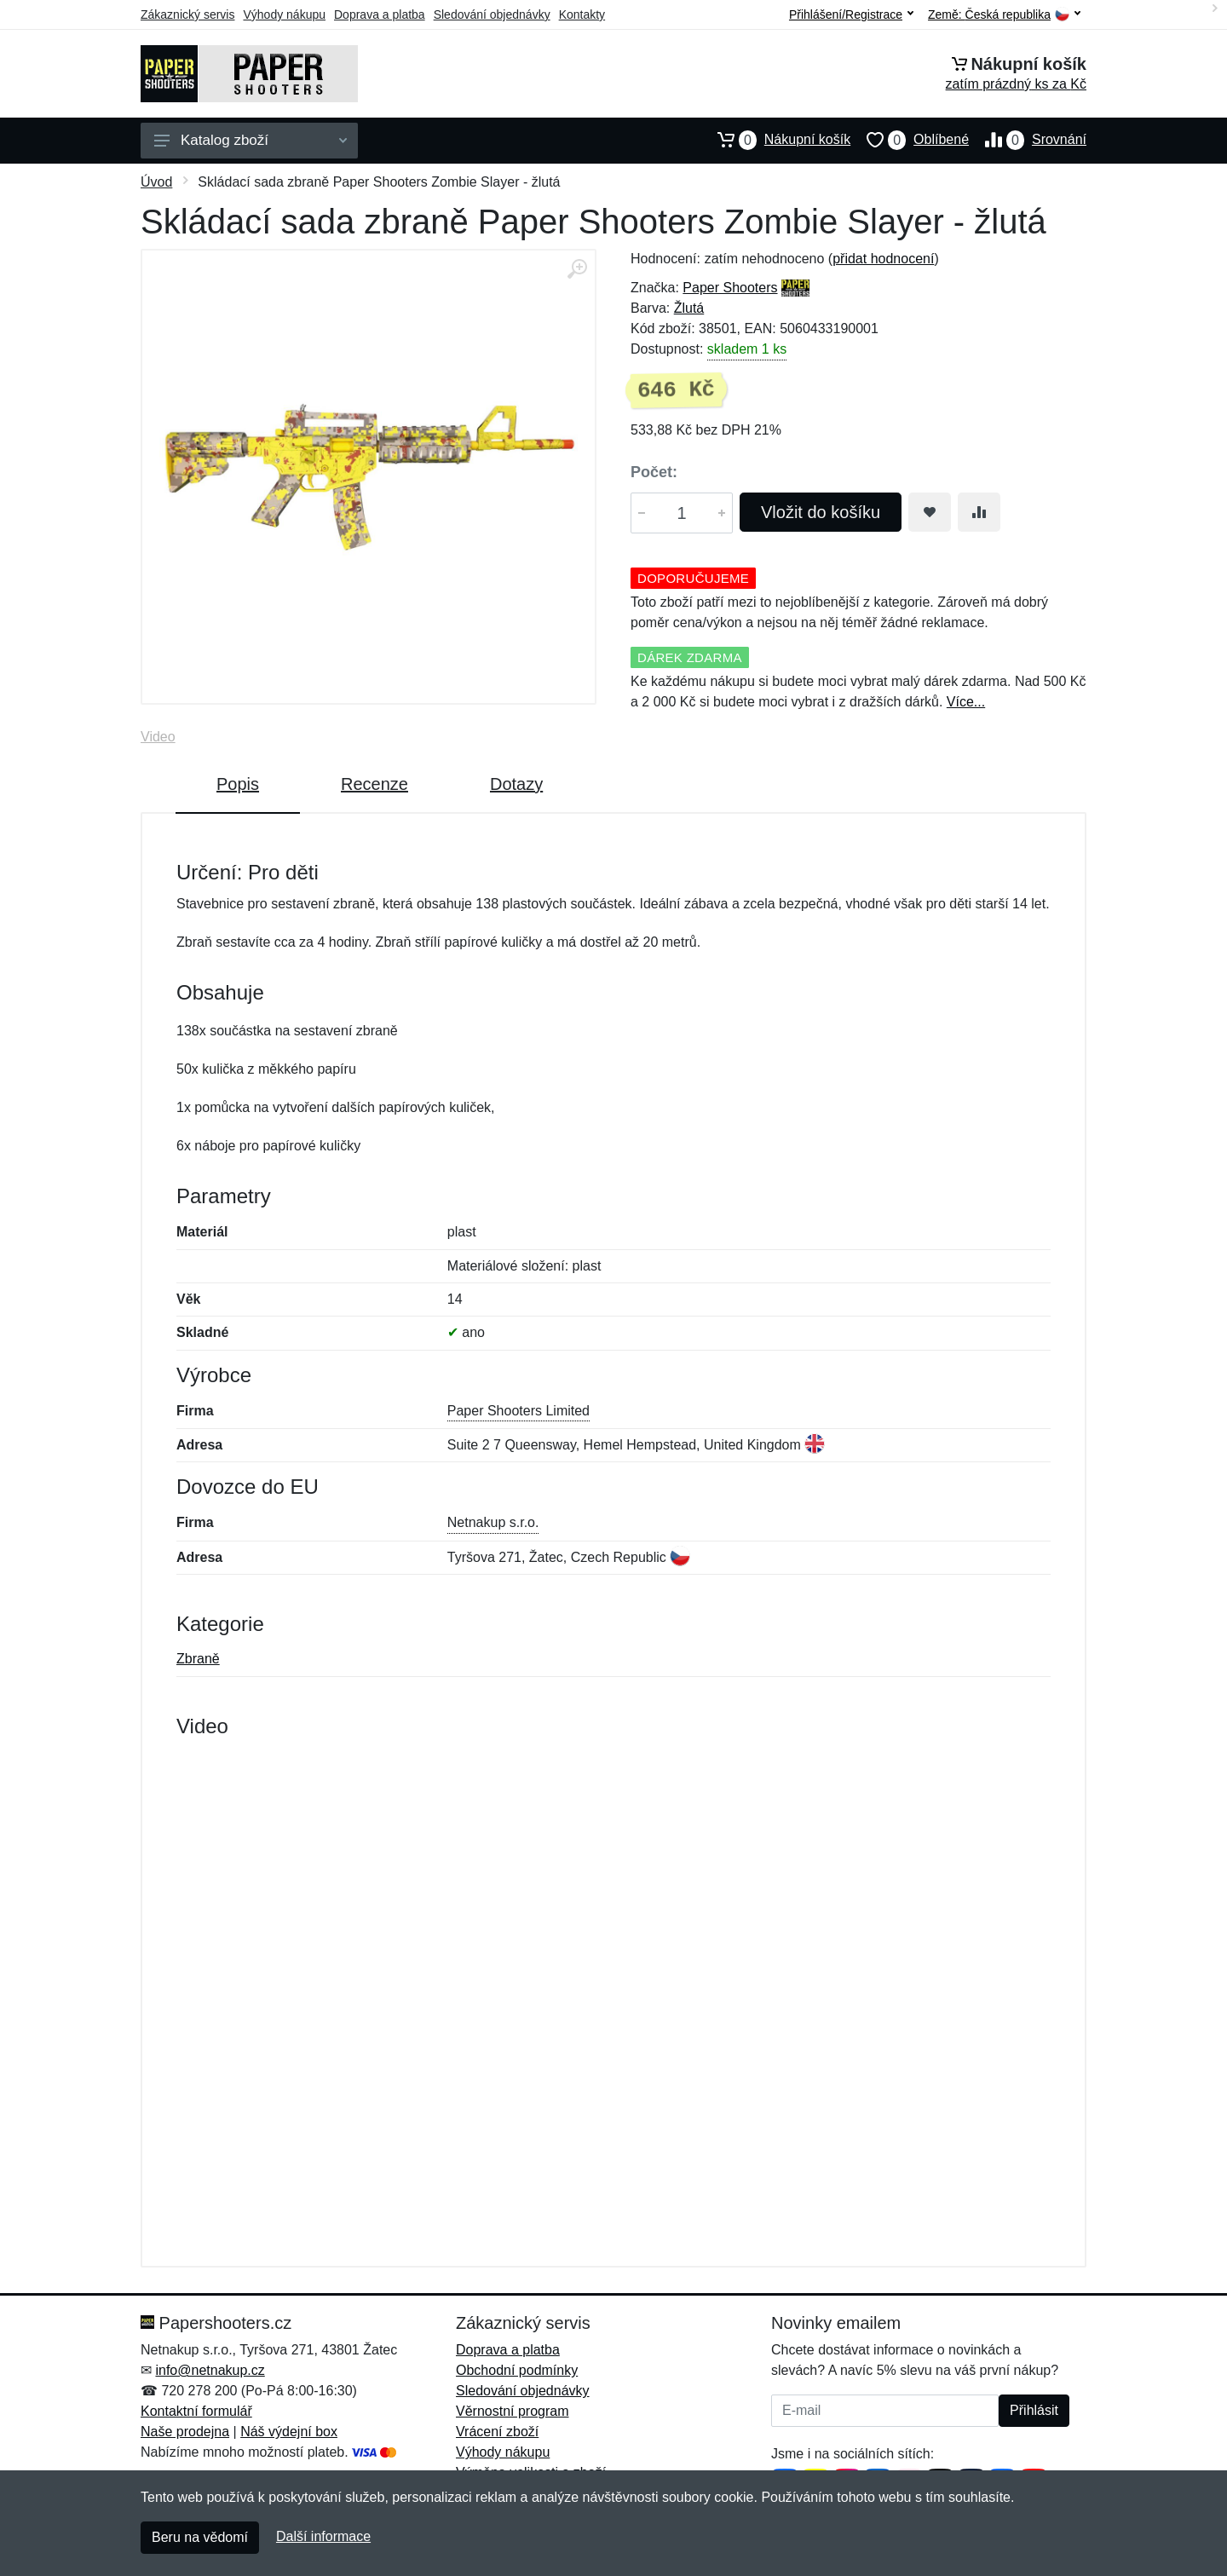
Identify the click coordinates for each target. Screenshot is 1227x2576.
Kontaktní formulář (196, 2411)
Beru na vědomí (200, 2537)
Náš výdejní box (288, 2431)
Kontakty (582, 14)
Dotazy (516, 784)
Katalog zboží (250, 140)
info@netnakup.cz (209, 2370)
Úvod (156, 182)
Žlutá (689, 308)
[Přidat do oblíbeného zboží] (929, 512)
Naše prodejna (185, 2431)
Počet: (654, 472)
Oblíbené (909, 140)
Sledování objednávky (492, 14)
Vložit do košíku (820, 512)
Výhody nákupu (284, 14)
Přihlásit (1034, 2410)
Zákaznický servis (187, 14)
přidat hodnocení (883, 258)
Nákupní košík (775, 140)
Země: (1004, 15)
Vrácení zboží (497, 2431)
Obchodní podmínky (517, 2370)
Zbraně (198, 1658)
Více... (966, 701)
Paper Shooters (730, 287)
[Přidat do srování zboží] (979, 512)
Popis (237, 784)
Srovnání (1027, 140)
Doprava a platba (379, 14)
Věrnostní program (512, 2411)
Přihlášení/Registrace (851, 14)
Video (158, 736)
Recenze (374, 784)
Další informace (323, 2536)
